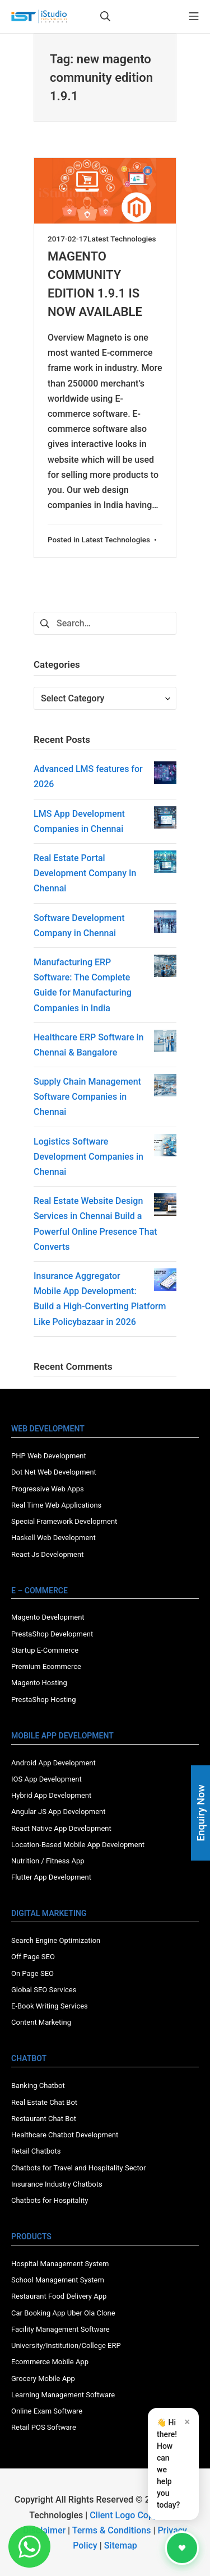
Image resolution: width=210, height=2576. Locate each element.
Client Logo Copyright (134, 2515)
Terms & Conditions (111, 2530)
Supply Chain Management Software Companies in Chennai (87, 1096)
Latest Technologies (121, 238)
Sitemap (120, 2545)
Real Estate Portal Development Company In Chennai (85, 873)
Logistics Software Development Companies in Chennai (88, 1156)
